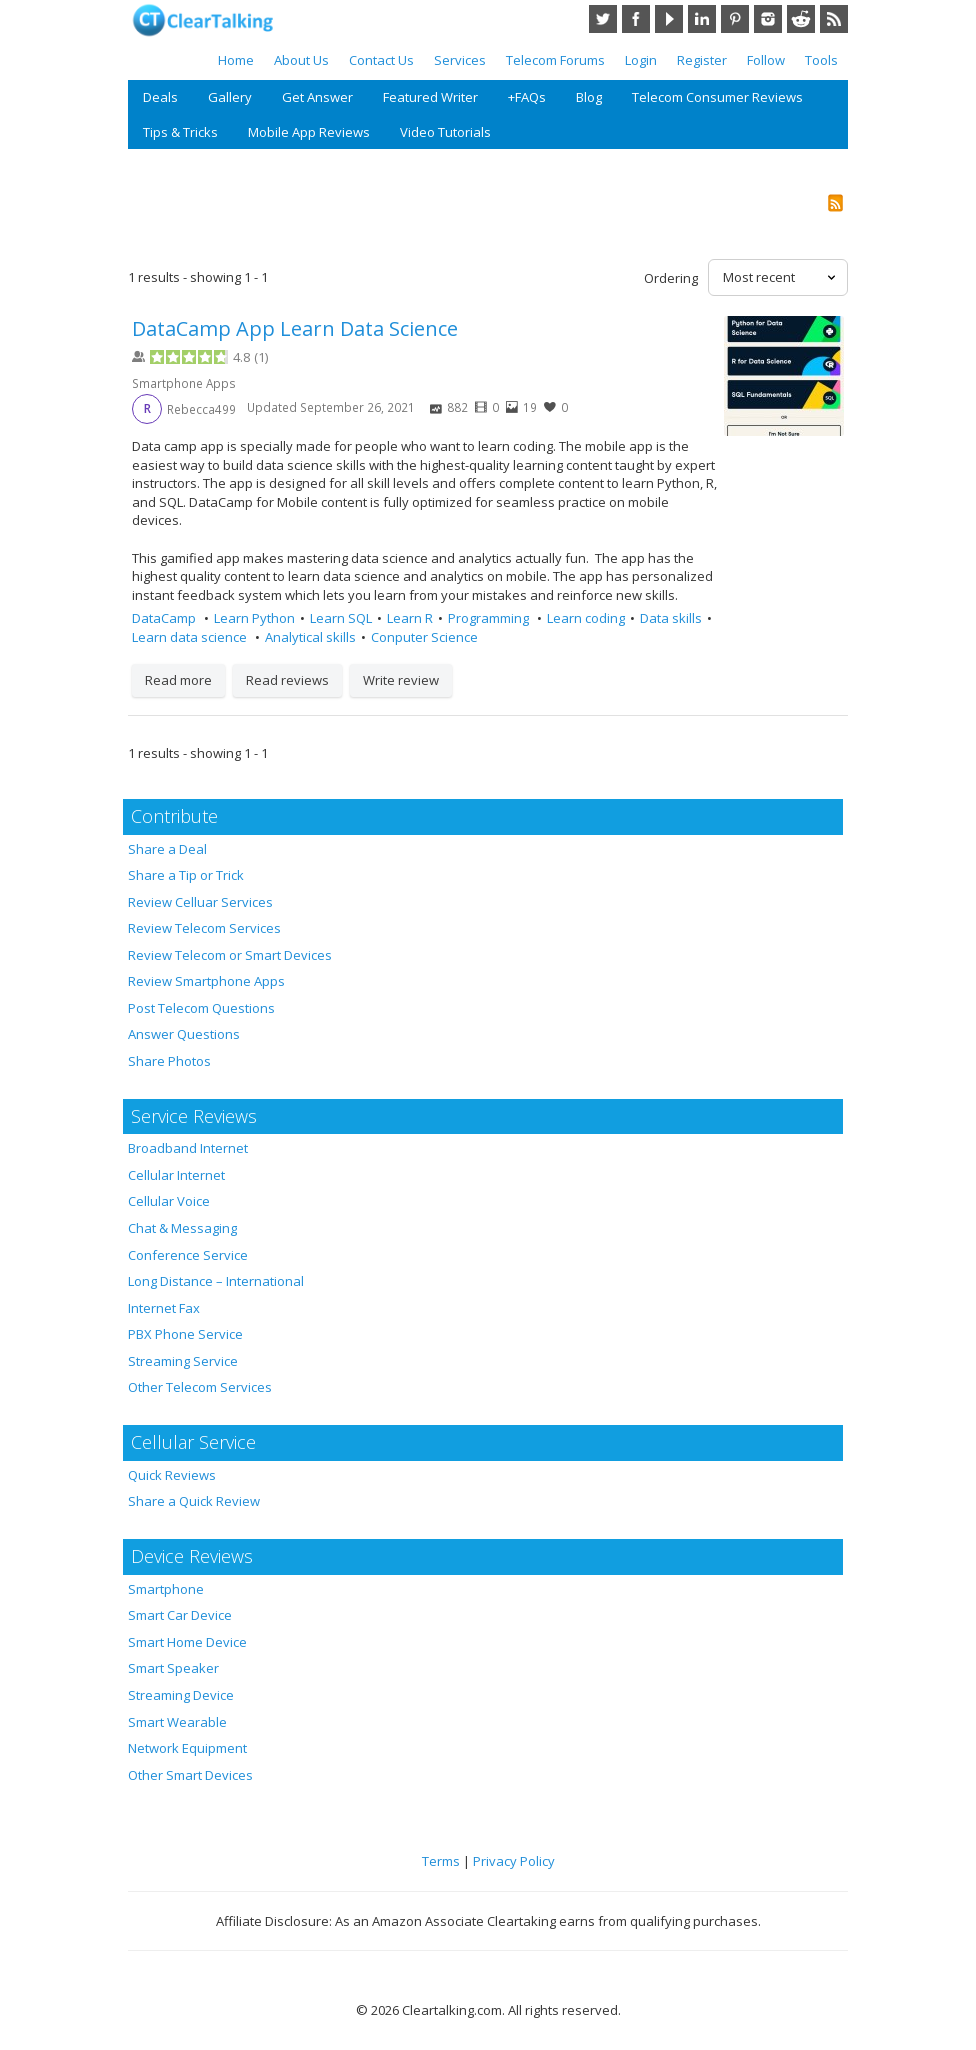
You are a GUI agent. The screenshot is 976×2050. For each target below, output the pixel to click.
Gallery (230, 97)
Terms (441, 1861)
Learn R (410, 618)
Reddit (801, 19)
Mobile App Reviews (309, 132)
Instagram (768, 19)
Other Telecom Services (200, 1387)
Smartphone (166, 1589)
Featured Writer (430, 97)
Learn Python (254, 618)
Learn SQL (341, 618)
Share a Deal (167, 849)
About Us (301, 60)
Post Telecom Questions (201, 1008)
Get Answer (317, 97)
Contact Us (381, 60)
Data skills (671, 618)
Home (236, 60)
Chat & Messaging (182, 1228)
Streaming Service (183, 1361)
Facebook (636, 19)
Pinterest (735, 19)
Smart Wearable (177, 1722)
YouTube (669, 19)
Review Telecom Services (204, 928)
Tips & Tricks (180, 132)
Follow (766, 60)
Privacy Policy (514, 1861)
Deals (160, 97)
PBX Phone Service (185, 1334)
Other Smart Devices (190, 1775)
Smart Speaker (173, 1668)
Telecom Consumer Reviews (717, 97)
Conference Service (188, 1255)
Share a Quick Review (194, 1501)
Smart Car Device (180, 1615)
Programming (490, 618)
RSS (834, 19)
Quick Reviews (172, 1475)
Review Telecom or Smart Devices (230, 955)
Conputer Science (424, 637)
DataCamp (165, 618)
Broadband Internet (188, 1148)
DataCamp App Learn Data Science (295, 328)
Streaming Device (181, 1695)
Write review (401, 680)
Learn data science (191, 637)
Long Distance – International (216, 1281)
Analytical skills (310, 637)
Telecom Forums (555, 60)
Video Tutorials (445, 132)
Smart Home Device (187, 1642)
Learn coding (586, 618)
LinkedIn (702, 19)
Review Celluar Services (200, 902)
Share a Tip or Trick (186, 875)
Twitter (603, 19)
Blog (589, 97)
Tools (821, 60)
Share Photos (169, 1061)
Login (641, 60)
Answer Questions (184, 1034)
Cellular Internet (176, 1175)
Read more (178, 680)
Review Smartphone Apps (206, 981)
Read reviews (287, 680)
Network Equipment (187, 1748)
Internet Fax (164, 1308)
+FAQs (527, 97)
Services (460, 60)
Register (702, 60)
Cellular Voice (169, 1201)
